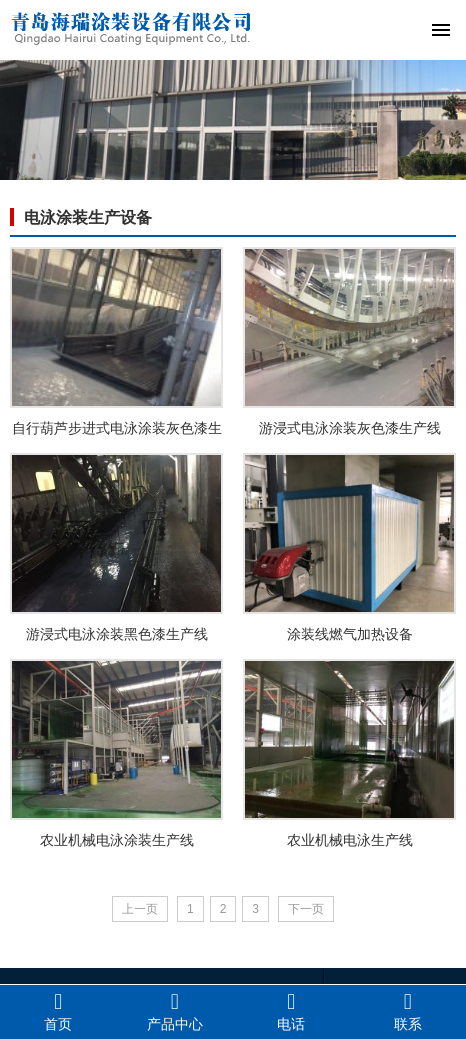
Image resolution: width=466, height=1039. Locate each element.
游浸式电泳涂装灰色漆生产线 (350, 428)
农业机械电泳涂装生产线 (117, 840)
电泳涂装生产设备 (88, 217)
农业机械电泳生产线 (350, 840)
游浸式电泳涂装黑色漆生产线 (117, 634)
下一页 (306, 909)
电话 (291, 1011)
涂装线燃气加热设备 (350, 634)
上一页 (140, 909)
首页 (58, 1011)
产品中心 (175, 1011)
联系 (408, 1011)
